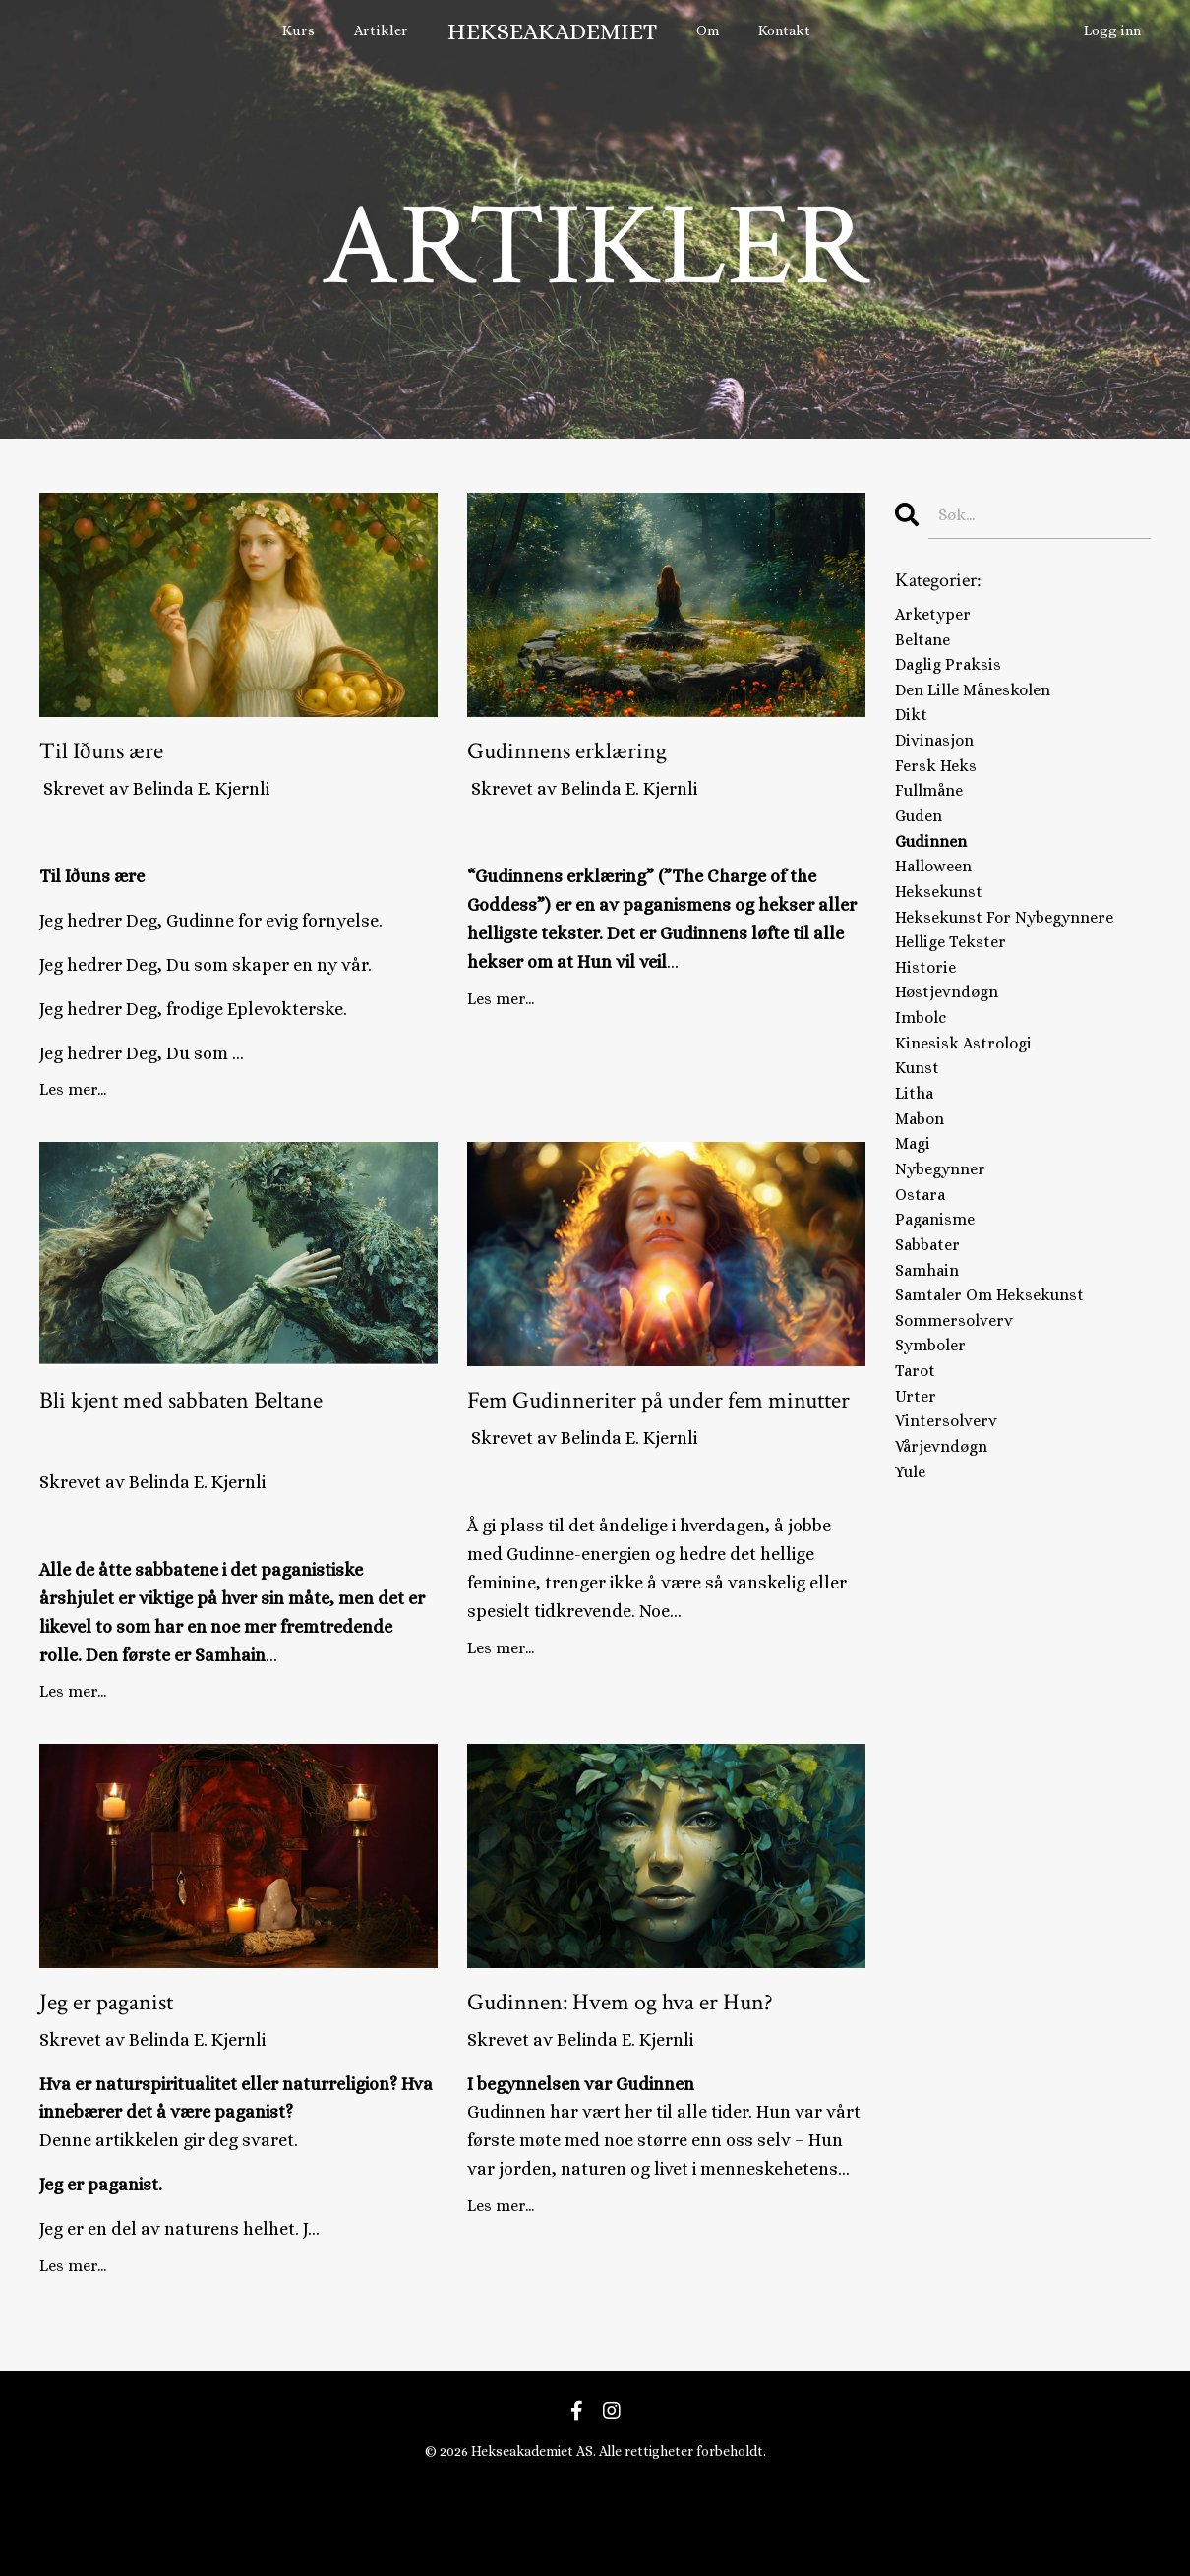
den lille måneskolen (981, 702)
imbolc (923, 1071)
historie (926, 1014)
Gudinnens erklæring (614, 758)
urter (916, 1496)
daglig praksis (953, 675)
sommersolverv (959, 1410)
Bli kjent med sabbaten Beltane (196, 1442)
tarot (917, 1467)
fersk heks (939, 788)
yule (913, 1580)
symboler (934, 1439)
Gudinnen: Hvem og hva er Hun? (654, 2100)
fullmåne (933, 816)
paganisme (939, 1297)
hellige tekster (956, 985)
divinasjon (938, 759)
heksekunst (943, 929)
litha (915, 1156)
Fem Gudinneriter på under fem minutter (656, 1442)
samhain (930, 1354)
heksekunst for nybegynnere (1014, 958)
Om (709, 31)
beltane (926, 646)
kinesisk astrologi (968, 1099)
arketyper (936, 618)
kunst (919, 1127)
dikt (912, 731)
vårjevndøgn (946, 1552)
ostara (923, 1269)
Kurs (307, 31)
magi (913, 1213)
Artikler (386, 31)
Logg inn (1114, 31)
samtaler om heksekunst (999, 1383)
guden (921, 844)
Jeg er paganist (140, 2079)
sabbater (931, 1326)
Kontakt (784, 31)
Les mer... (72, 1104)
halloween (937, 901)
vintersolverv (950, 1524)
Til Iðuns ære (132, 758)
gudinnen (934, 872)
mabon (922, 1184)
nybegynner (944, 1241)
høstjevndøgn (951, 1042)
